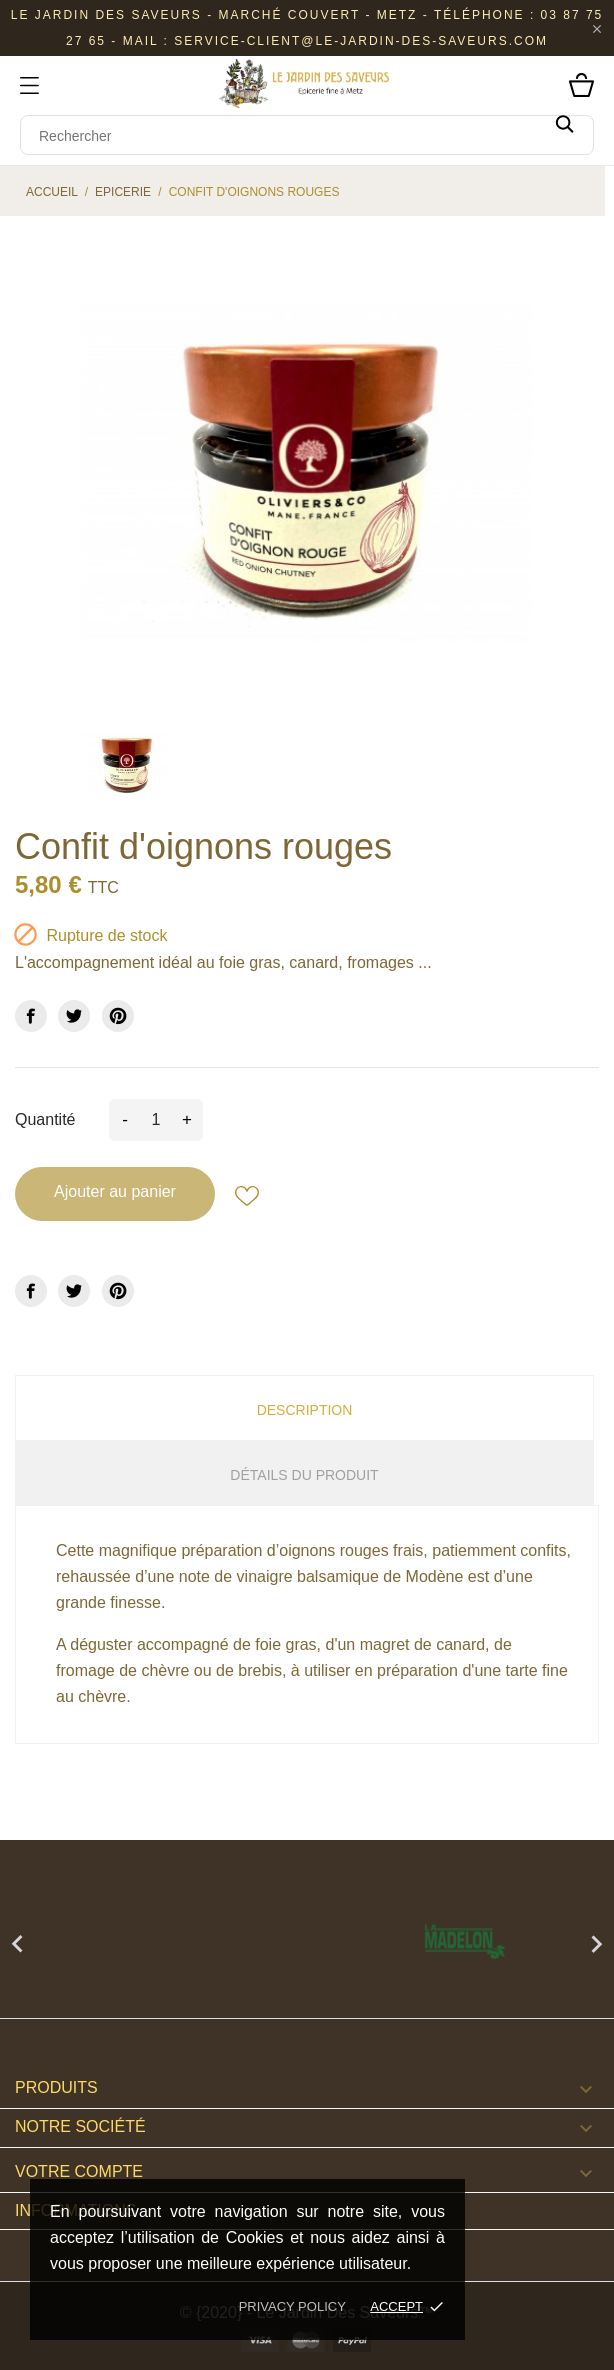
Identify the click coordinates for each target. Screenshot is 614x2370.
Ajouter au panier (115, 1191)
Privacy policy (292, 2306)
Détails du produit (304, 1475)
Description (305, 1410)
